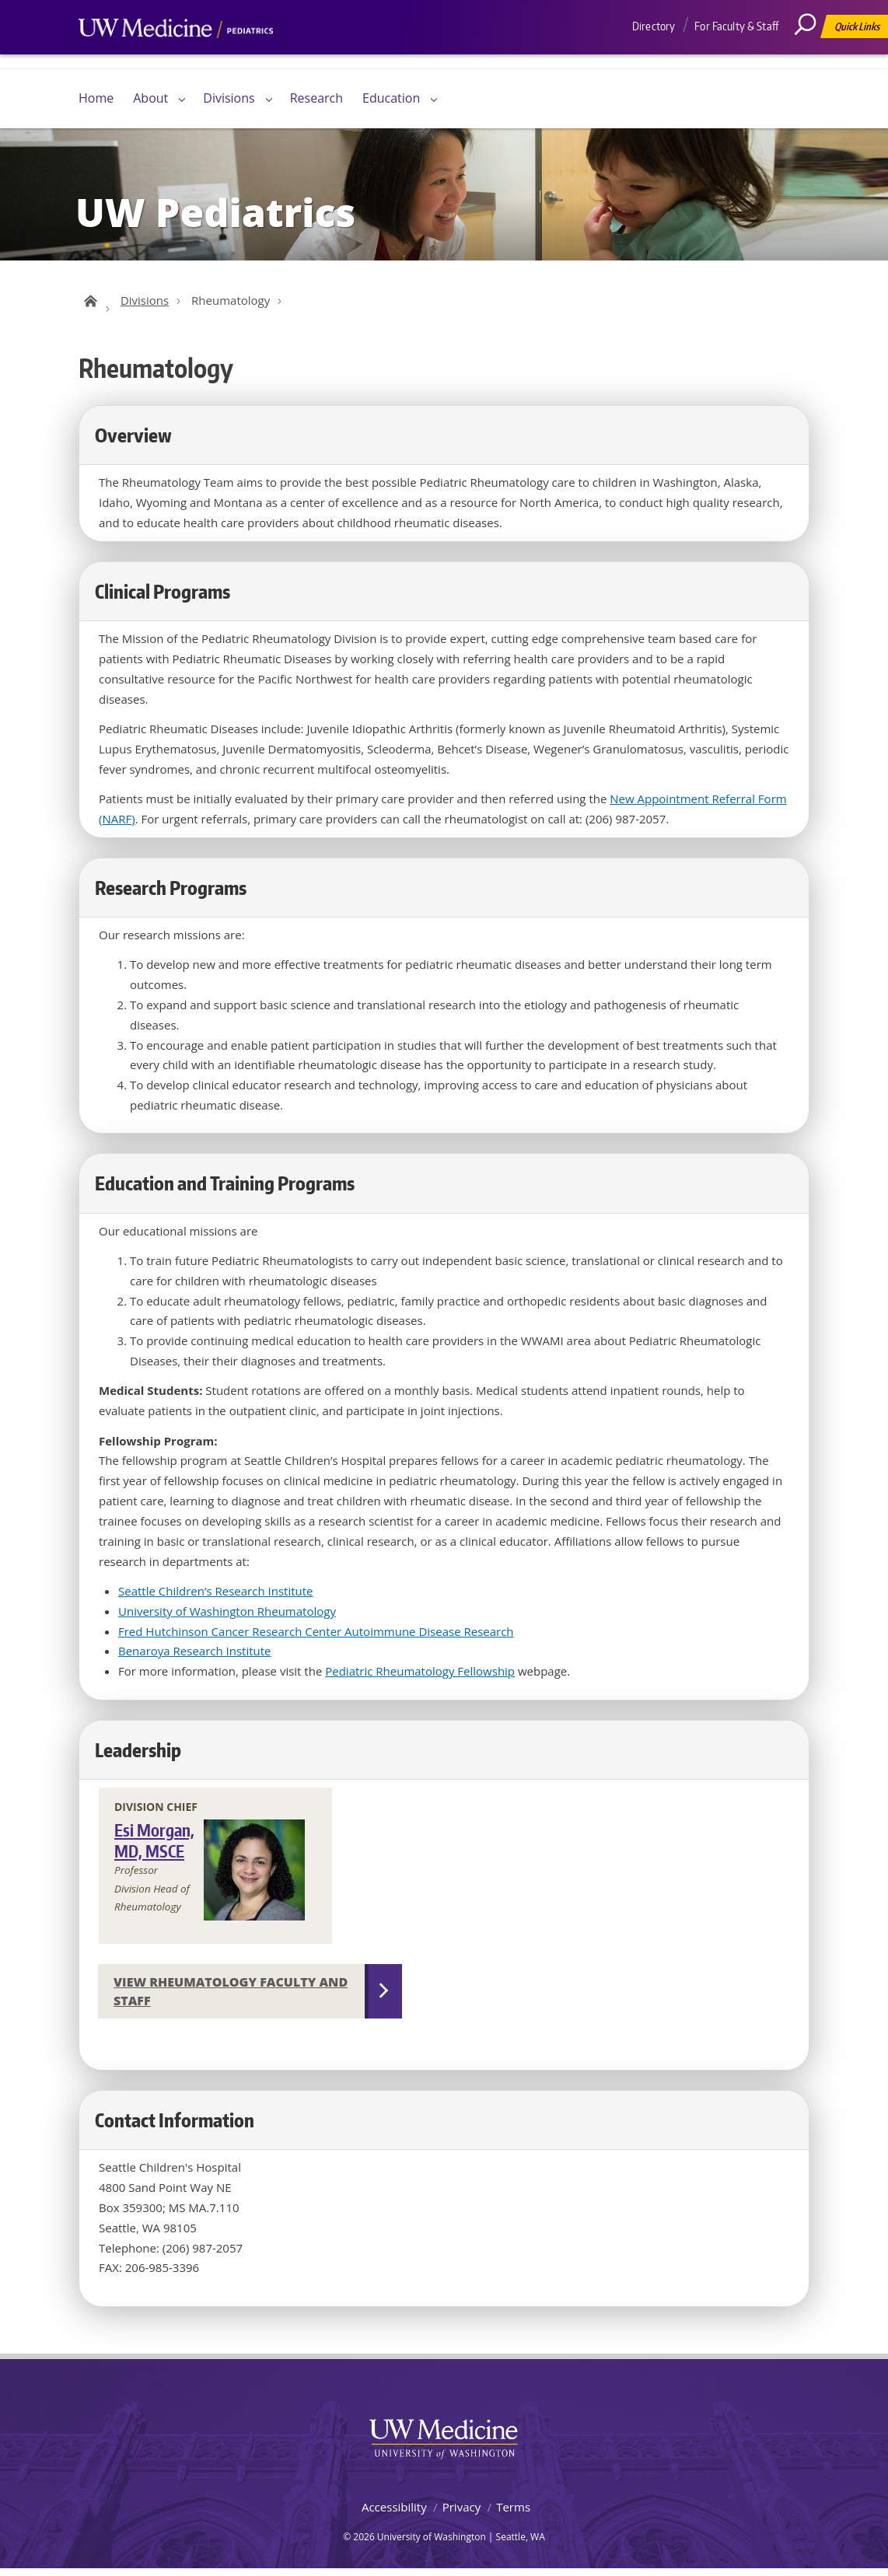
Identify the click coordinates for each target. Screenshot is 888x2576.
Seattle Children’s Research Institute (215, 1598)
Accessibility (394, 2514)
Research (316, 98)
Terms (513, 2514)
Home (96, 98)
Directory (653, 26)
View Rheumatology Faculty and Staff (231, 1998)
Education (391, 98)
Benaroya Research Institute (194, 1658)
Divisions (228, 98)
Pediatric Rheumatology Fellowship (420, 1678)
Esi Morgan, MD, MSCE (154, 1847)
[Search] (811, 58)
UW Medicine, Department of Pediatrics (176, 57)
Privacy (461, 2514)
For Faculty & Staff (736, 26)
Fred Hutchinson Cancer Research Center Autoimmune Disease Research (316, 1638)
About (150, 98)
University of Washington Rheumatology (227, 1618)
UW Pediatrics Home (88, 305)
